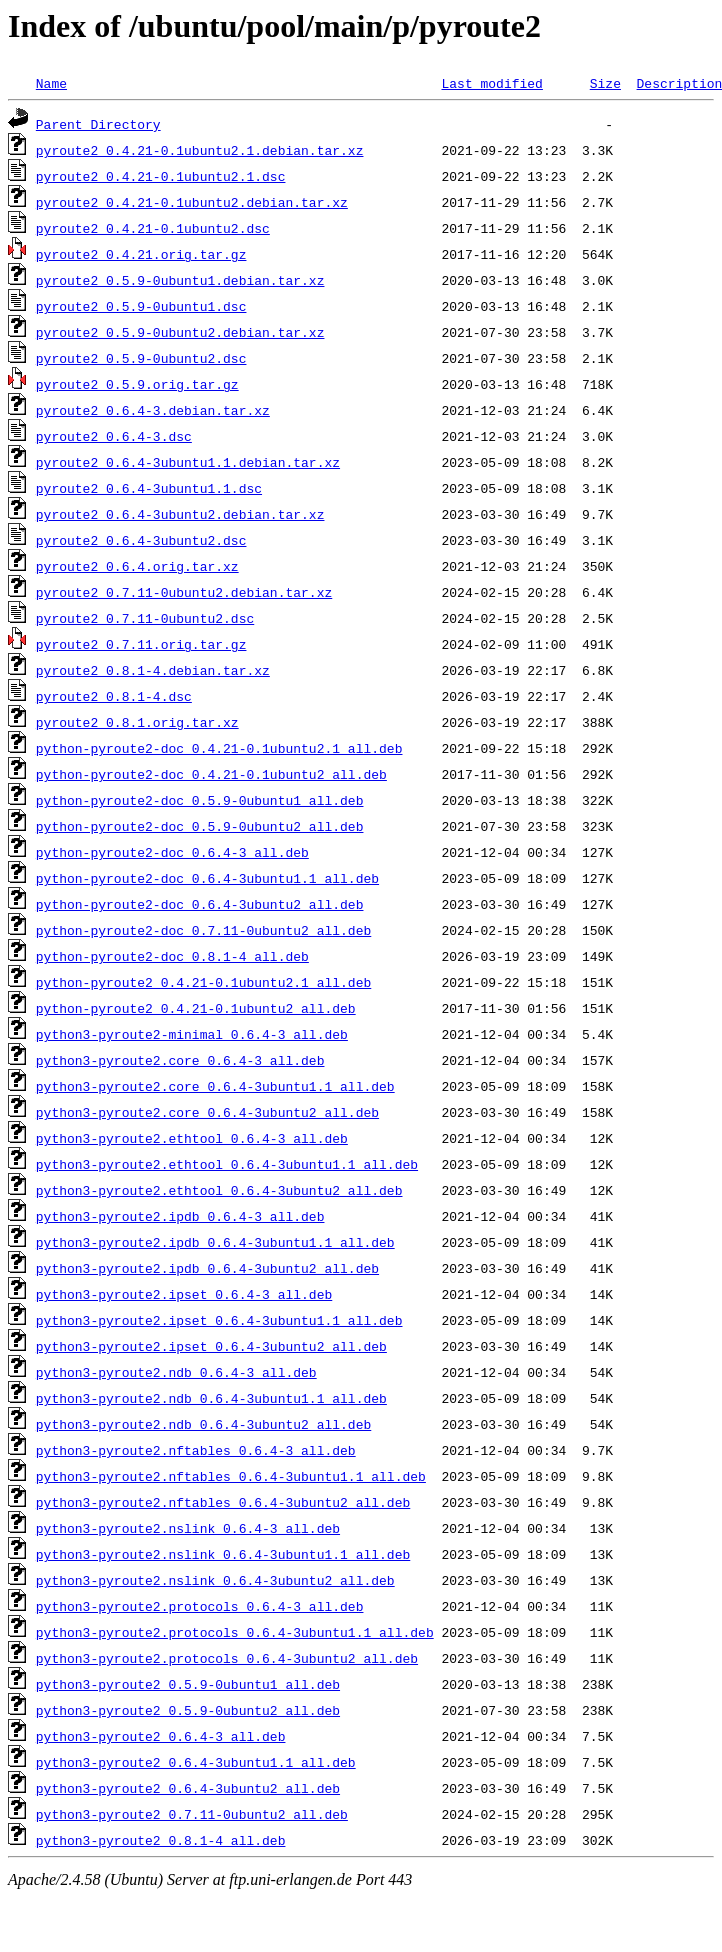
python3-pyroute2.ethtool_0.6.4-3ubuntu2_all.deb (219, 1190)
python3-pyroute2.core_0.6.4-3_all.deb (180, 1060)
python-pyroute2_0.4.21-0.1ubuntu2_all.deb (196, 1008)
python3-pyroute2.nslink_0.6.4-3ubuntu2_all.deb (215, 1580)
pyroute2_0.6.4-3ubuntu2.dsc (141, 540)
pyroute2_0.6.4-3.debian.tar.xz (153, 410)
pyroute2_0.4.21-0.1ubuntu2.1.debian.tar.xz (200, 150)
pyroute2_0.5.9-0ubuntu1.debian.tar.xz (180, 280)
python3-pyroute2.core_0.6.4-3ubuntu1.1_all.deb (215, 1086)
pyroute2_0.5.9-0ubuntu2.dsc (141, 358)
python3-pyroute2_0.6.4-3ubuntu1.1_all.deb (196, 1762)
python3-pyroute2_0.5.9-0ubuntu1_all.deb (188, 1684)
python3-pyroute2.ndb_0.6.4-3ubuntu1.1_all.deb (211, 1398)
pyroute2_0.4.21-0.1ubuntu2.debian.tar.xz (192, 202)
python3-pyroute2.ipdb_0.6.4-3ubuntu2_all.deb (207, 1268)
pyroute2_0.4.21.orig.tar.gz (141, 254)
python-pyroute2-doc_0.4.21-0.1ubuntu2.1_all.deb (219, 748)
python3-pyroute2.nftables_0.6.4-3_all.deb (196, 1450)
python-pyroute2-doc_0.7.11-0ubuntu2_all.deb (203, 930)
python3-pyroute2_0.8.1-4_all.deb (161, 1840)
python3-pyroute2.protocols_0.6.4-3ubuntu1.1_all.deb (235, 1632)
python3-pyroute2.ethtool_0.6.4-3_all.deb (192, 1138)
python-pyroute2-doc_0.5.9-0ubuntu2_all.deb (200, 826)
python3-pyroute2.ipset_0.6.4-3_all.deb (184, 1294)
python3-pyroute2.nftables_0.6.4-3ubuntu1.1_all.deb (231, 1476)
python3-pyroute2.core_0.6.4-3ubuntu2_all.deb (207, 1112)
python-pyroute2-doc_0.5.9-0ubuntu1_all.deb (200, 800)
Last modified (491, 83)
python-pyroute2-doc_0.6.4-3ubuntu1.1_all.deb (207, 878)
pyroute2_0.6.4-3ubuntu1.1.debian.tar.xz (188, 462)
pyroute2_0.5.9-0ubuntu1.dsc (141, 306)
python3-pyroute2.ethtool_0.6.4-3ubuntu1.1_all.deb (227, 1164)
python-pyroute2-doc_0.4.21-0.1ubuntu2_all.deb (211, 774)
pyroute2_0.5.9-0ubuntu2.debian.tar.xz (180, 332)
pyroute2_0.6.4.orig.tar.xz (137, 566)
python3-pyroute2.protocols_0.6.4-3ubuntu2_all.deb (227, 1658)
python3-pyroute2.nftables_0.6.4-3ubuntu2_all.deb (223, 1502)
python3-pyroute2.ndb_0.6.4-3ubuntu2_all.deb (203, 1424)
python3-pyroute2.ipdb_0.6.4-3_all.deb (180, 1216)
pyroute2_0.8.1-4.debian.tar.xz (153, 670)
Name (51, 83)
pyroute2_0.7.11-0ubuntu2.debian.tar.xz (184, 592)
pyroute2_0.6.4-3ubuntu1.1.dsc (149, 488)
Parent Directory (98, 124)
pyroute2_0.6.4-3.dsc (114, 436)
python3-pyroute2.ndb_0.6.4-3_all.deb (176, 1372)
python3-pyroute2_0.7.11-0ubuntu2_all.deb (192, 1814)
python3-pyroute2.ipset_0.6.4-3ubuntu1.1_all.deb (219, 1320)
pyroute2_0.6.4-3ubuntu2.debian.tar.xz (180, 514)
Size (605, 83)
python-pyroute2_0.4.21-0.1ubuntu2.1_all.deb (203, 982)
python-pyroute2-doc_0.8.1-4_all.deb (172, 956)
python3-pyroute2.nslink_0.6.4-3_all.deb (188, 1528)
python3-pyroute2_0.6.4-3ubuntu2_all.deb (188, 1788)
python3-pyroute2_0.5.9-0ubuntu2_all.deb (188, 1710)
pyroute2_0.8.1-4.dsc (114, 696)
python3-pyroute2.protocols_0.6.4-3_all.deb (200, 1606)
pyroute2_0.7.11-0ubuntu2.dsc (145, 618)
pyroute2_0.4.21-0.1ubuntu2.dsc (153, 228)
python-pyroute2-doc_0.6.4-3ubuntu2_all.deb (200, 904)
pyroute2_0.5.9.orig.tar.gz (137, 384)
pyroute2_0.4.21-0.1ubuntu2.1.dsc (161, 176)
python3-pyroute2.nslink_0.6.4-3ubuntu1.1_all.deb (223, 1554)
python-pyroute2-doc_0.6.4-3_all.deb (172, 852)
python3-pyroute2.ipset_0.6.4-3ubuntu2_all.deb (211, 1346)
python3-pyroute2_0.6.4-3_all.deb (161, 1736)
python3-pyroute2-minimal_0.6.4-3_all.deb (192, 1034)
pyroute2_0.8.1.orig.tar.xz (137, 722)
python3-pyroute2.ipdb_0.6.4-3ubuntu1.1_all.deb (215, 1242)
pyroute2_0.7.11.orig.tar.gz (141, 644)
